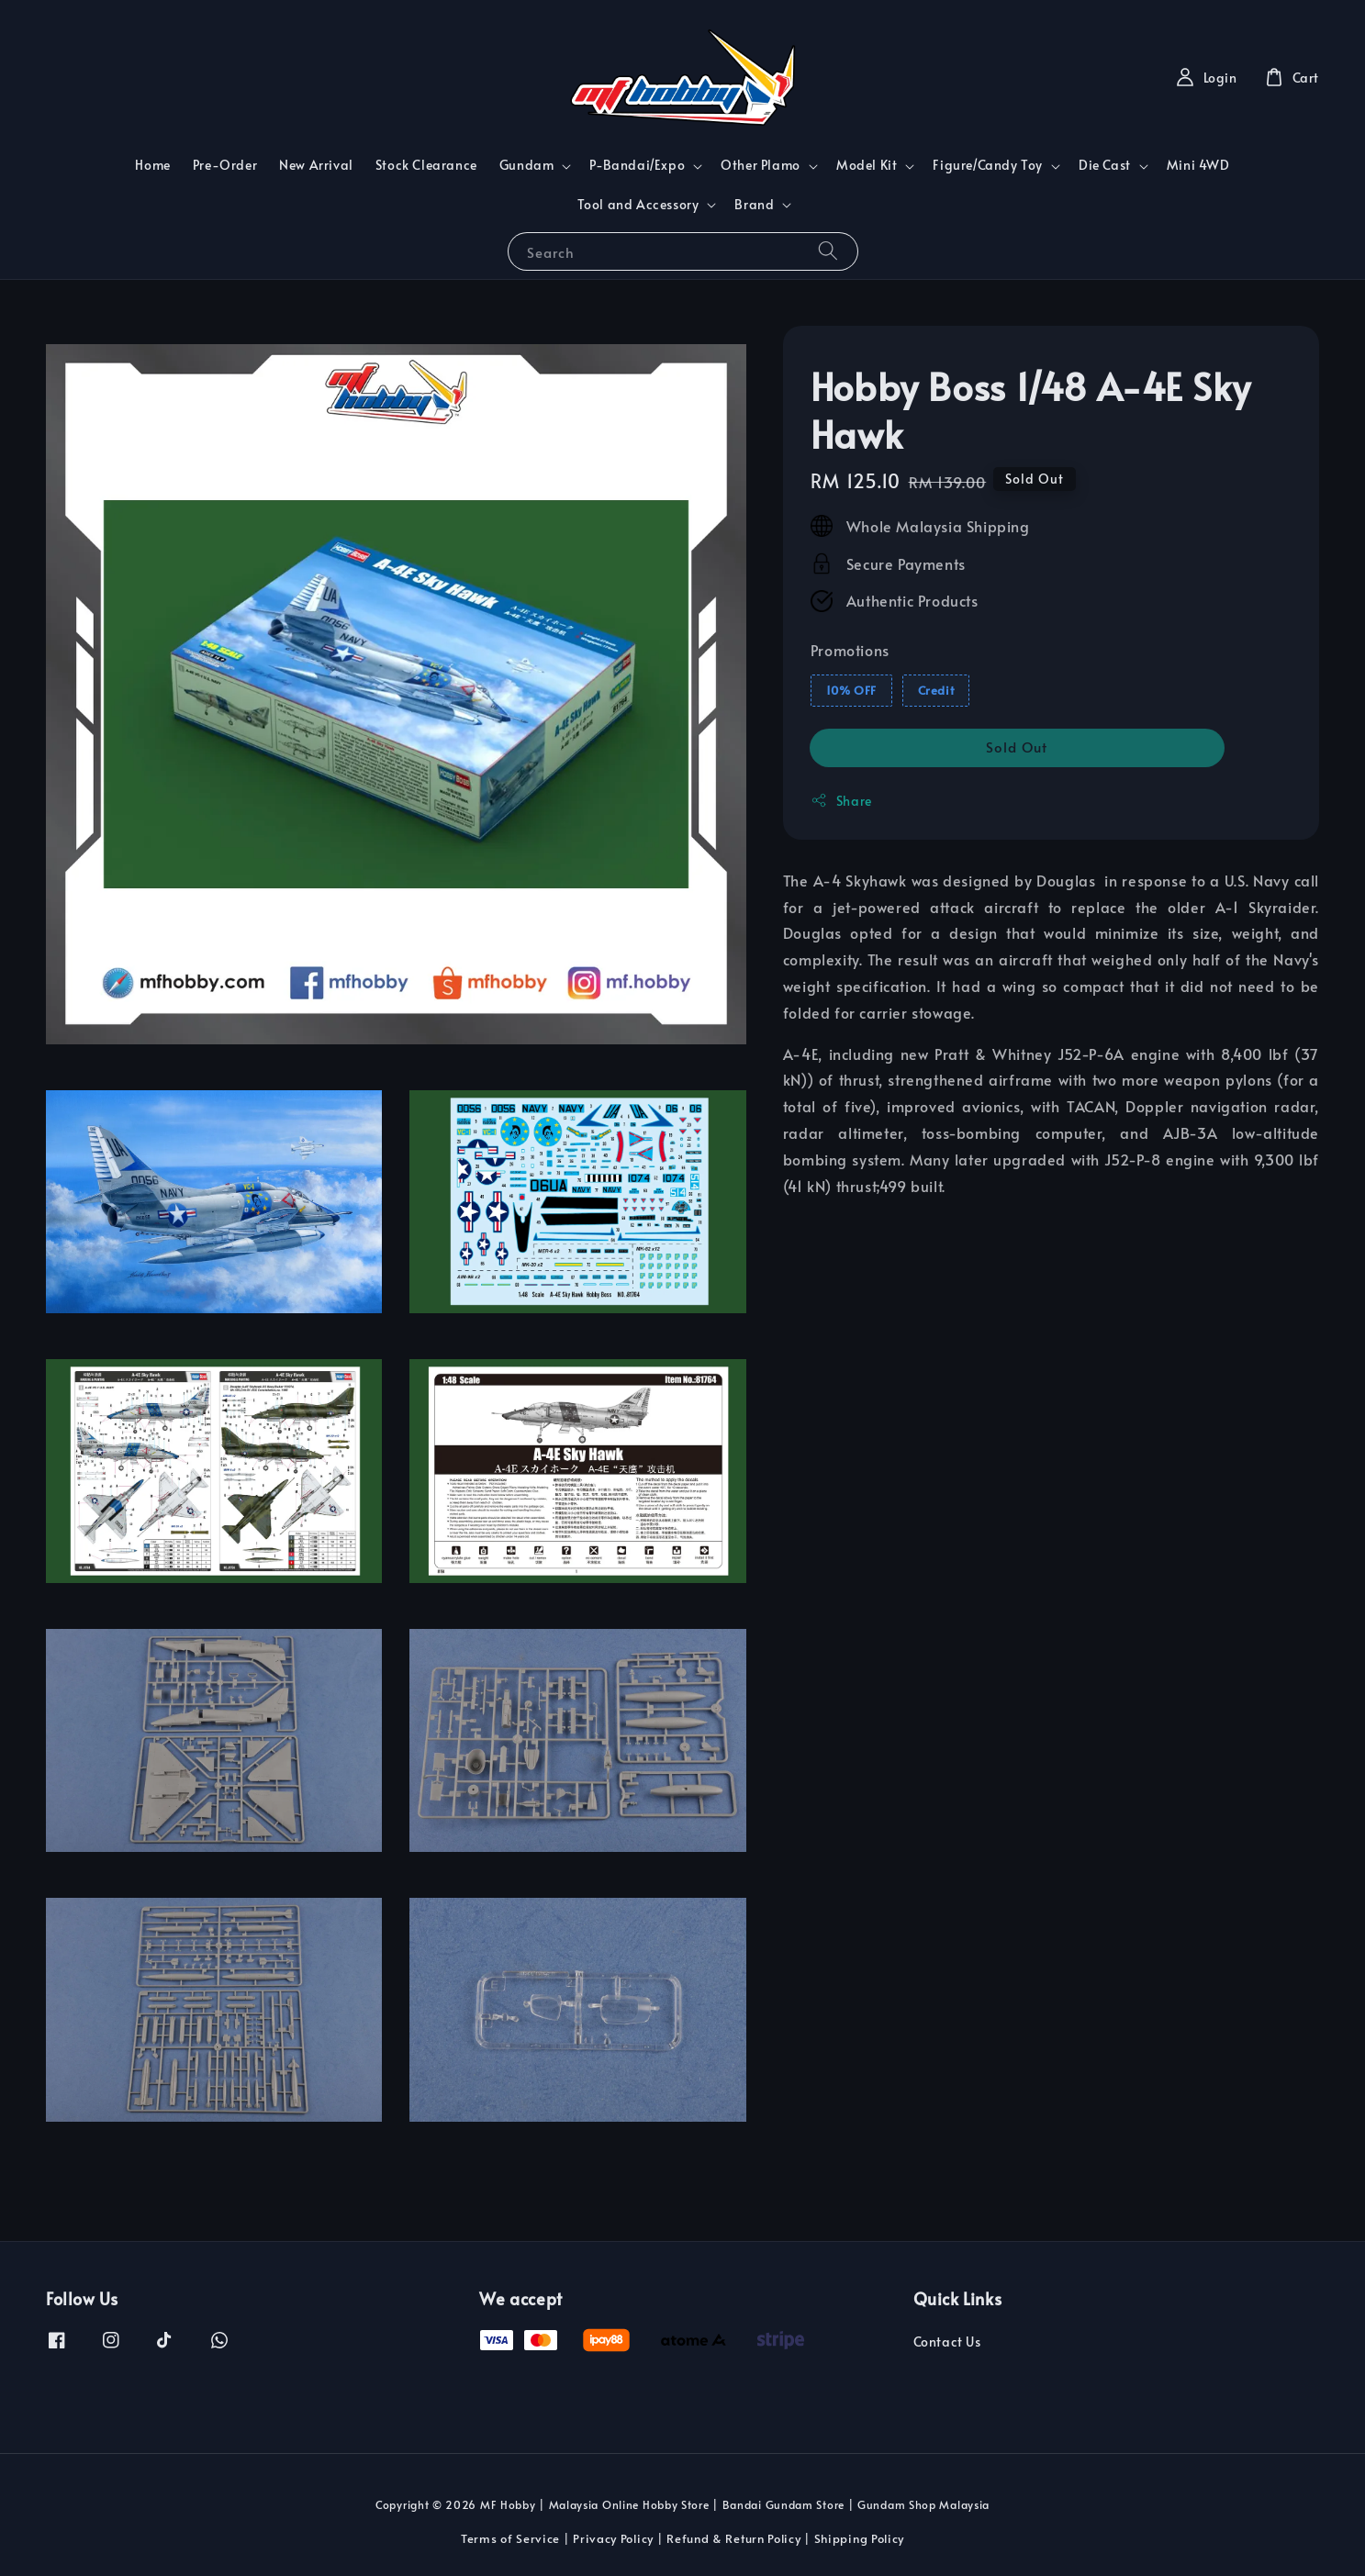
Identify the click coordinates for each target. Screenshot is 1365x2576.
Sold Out (1016, 746)
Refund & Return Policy (733, 2538)
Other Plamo (760, 165)
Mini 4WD (1198, 164)
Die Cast (1105, 165)
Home (152, 164)
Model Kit (866, 165)
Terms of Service (510, 2538)
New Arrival (316, 164)
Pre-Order (225, 164)
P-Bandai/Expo (637, 165)
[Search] (828, 251)
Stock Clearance (426, 164)
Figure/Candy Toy (988, 165)
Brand (754, 204)
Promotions (850, 650)
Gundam (526, 165)
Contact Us (947, 2342)
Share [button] (841, 800)
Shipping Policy (859, 2538)
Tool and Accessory (638, 204)
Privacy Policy (613, 2538)
